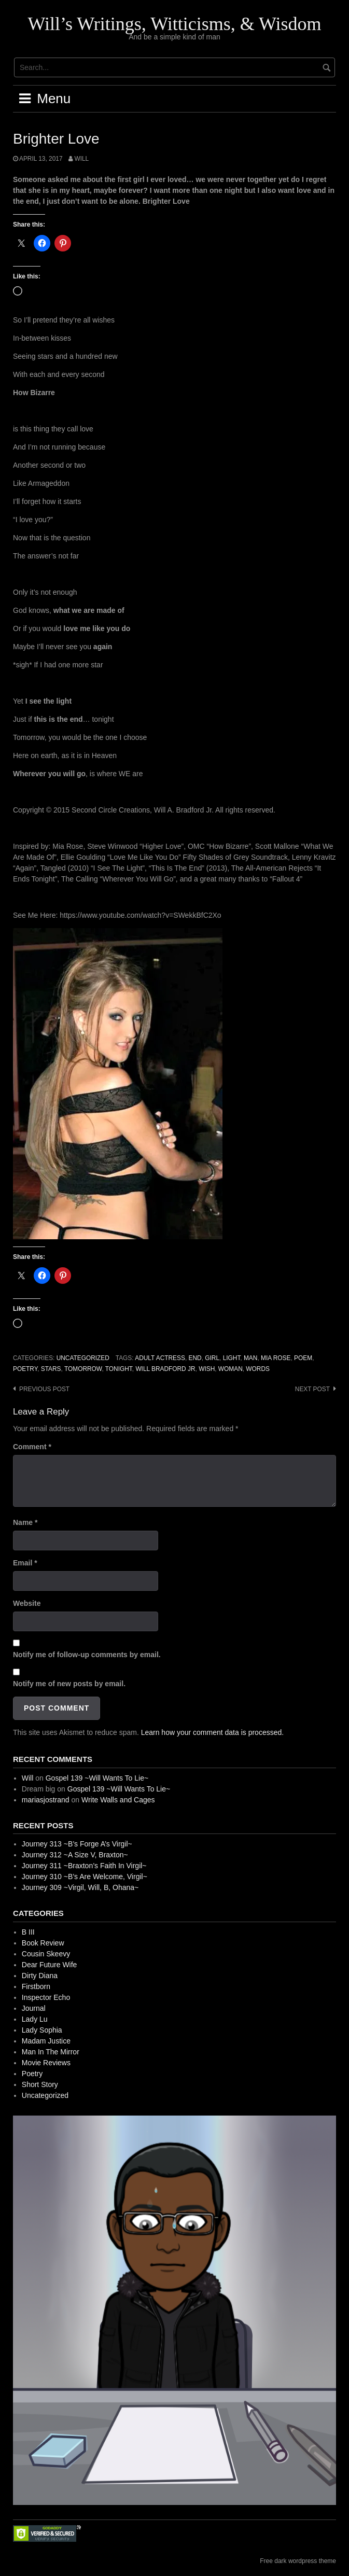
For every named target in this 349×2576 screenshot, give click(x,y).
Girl (212, 1358)
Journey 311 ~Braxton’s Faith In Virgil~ (84, 1865)
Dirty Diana (40, 1975)
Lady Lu (35, 2019)
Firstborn (36, 1986)
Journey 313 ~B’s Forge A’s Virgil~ (77, 1844)
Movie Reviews (46, 2063)
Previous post (44, 1389)
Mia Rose (276, 1358)
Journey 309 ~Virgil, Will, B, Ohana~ (80, 1887)
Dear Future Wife (49, 1965)
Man (250, 1358)
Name (25, 1522)
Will (81, 158)
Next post (312, 1389)
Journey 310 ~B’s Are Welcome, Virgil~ (84, 1876)
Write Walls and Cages (118, 1800)
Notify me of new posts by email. (69, 1683)
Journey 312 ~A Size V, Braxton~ (75, 1855)
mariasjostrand (45, 1800)
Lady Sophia (42, 2030)
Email (25, 1563)
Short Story (40, 2084)
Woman (230, 1369)
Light (232, 1358)
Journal (34, 2008)
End (195, 1358)
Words (258, 1369)
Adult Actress (160, 1358)
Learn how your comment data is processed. (212, 1732)
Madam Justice (46, 2041)
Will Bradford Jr (165, 1369)
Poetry (25, 1369)
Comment (32, 1447)
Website (26, 1603)
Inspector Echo (46, 1997)
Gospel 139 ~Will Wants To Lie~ (97, 1778)
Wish (207, 1369)
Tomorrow (83, 1369)
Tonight (118, 1369)
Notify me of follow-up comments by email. (87, 1654)
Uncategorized (83, 1358)
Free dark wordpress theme (298, 2561)
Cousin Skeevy (46, 1954)
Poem (303, 1358)
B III (28, 1932)
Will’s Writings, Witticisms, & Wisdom (174, 23)
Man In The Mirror (50, 2052)
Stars (51, 1369)
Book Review (43, 1943)
